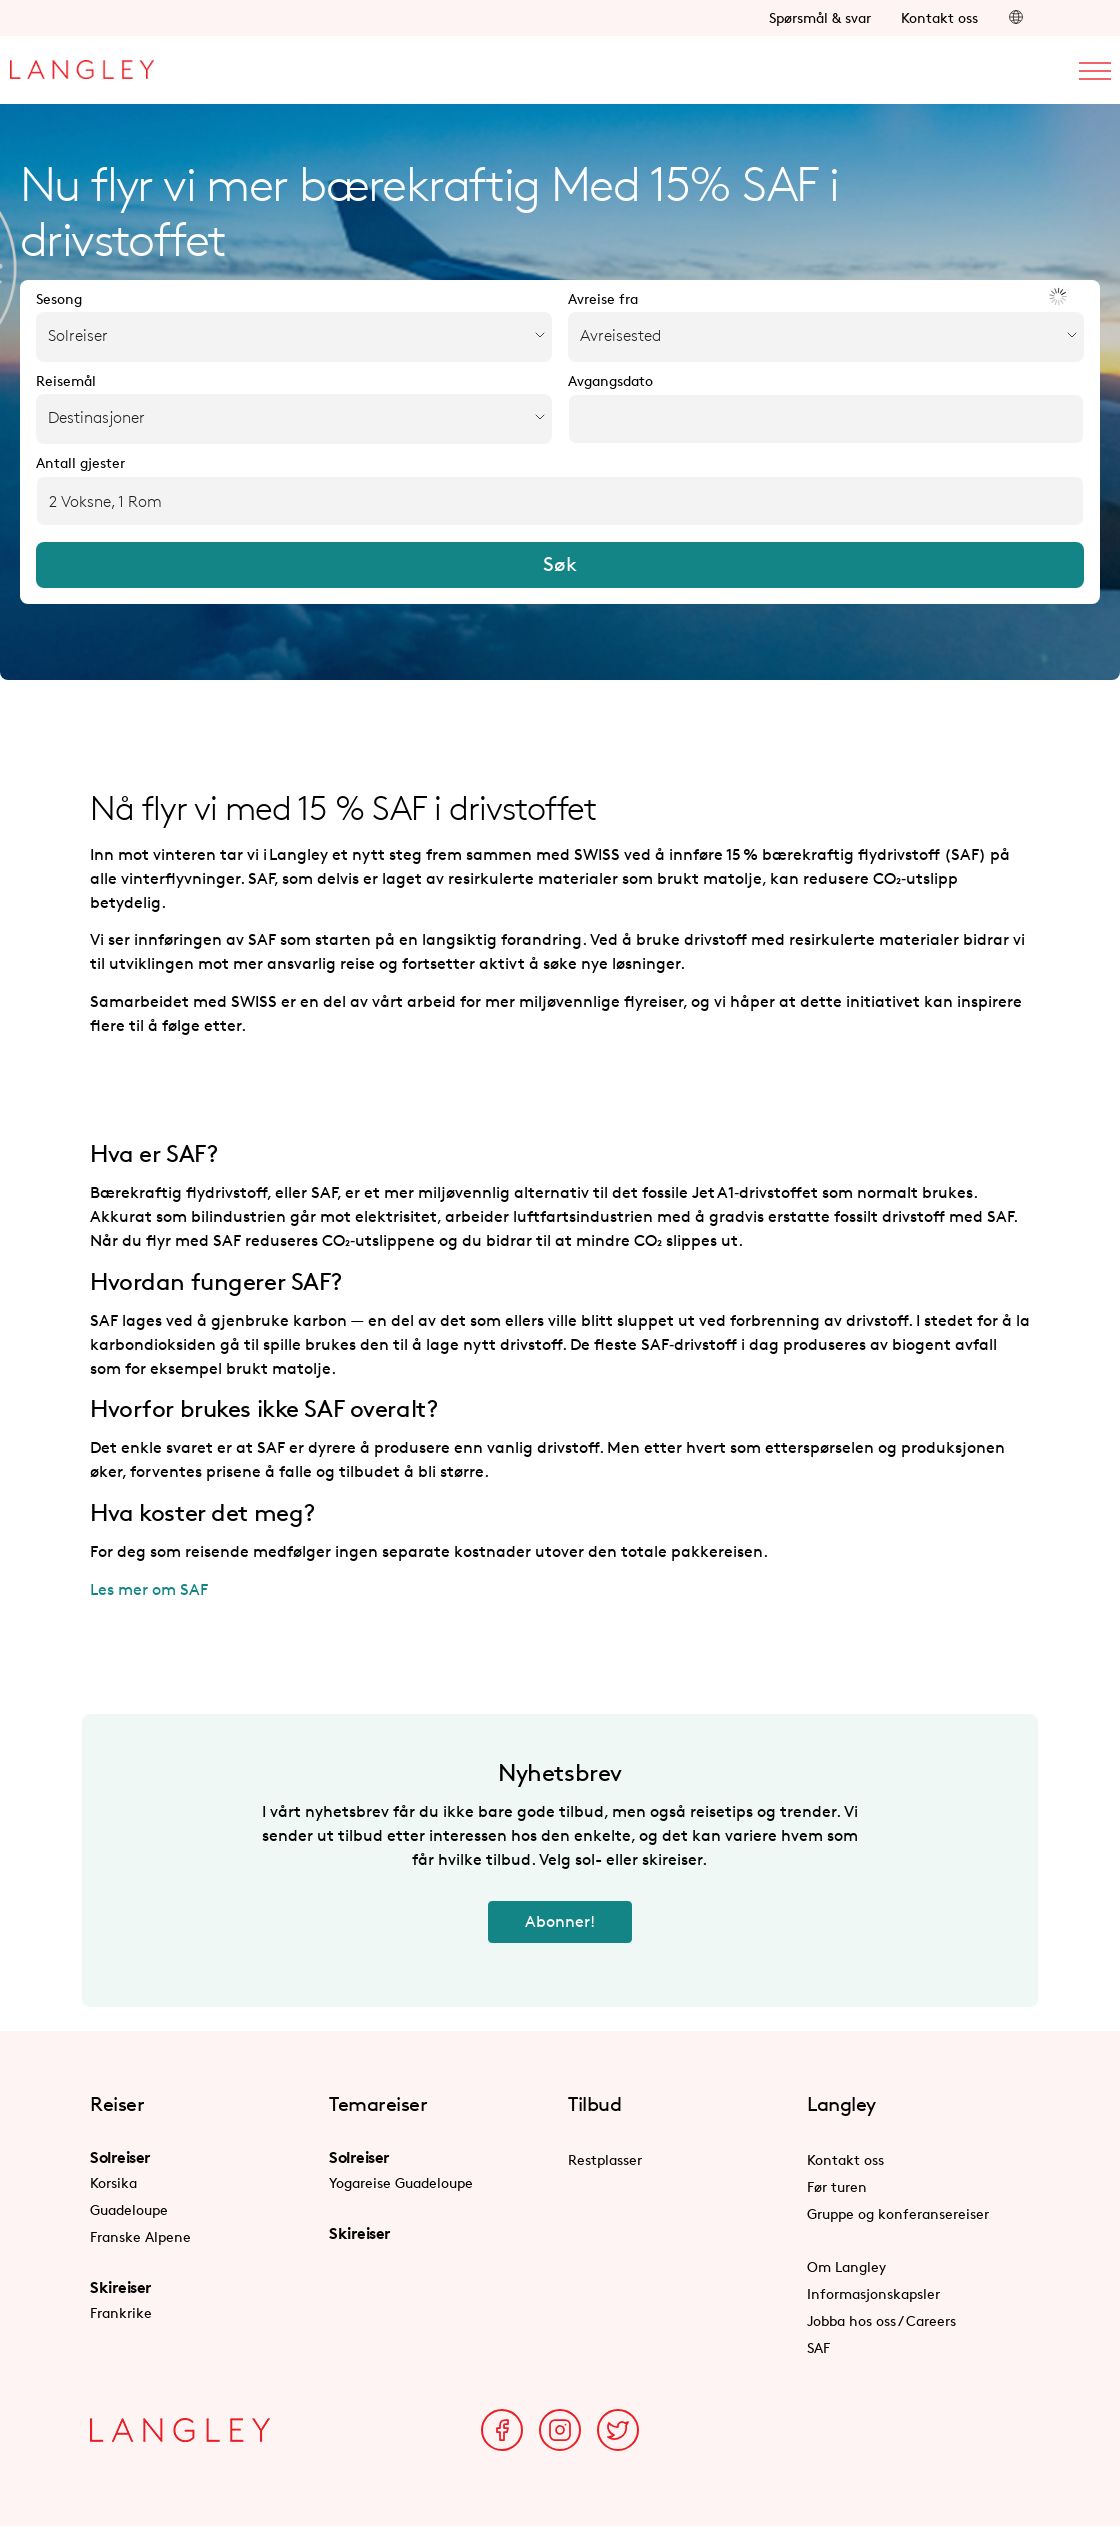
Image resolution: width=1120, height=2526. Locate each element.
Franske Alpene (140, 2236)
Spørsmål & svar (820, 17)
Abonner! (560, 1921)
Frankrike (121, 2312)
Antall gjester (80, 463)
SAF (818, 2347)
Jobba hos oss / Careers (881, 2320)
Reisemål (66, 381)
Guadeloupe (129, 2209)
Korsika (113, 2182)
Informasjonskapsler (873, 2293)
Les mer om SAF (149, 1589)
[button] (1016, 17)
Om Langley (846, 2266)
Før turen (837, 2186)
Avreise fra (603, 299)
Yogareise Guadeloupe (401, 2182)
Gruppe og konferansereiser (898, 2213)
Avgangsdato (610, 381)
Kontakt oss (939, 17)
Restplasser (605, 2159)
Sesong (59, 299)
